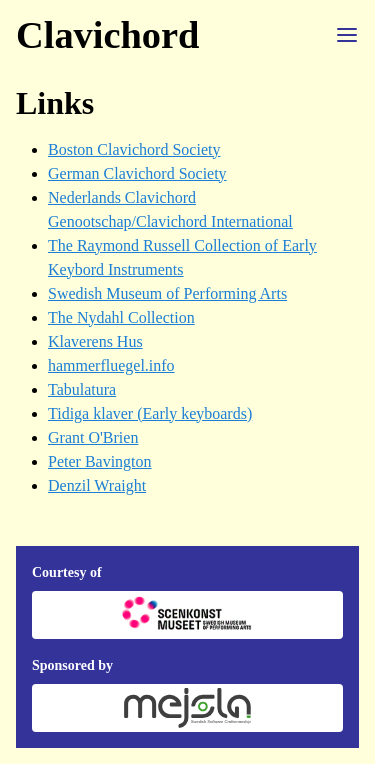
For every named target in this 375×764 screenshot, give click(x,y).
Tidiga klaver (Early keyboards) (150, 413)
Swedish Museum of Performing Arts (167, 293)
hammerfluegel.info (111, 365)
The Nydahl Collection (121, 317)
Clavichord (107, 35)
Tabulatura (82, 389)
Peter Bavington (100, 461)
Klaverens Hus (95, 341)
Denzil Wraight (97, 485)
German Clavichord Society (137, 173)
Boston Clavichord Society (134, 149)
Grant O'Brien (93, 437)
